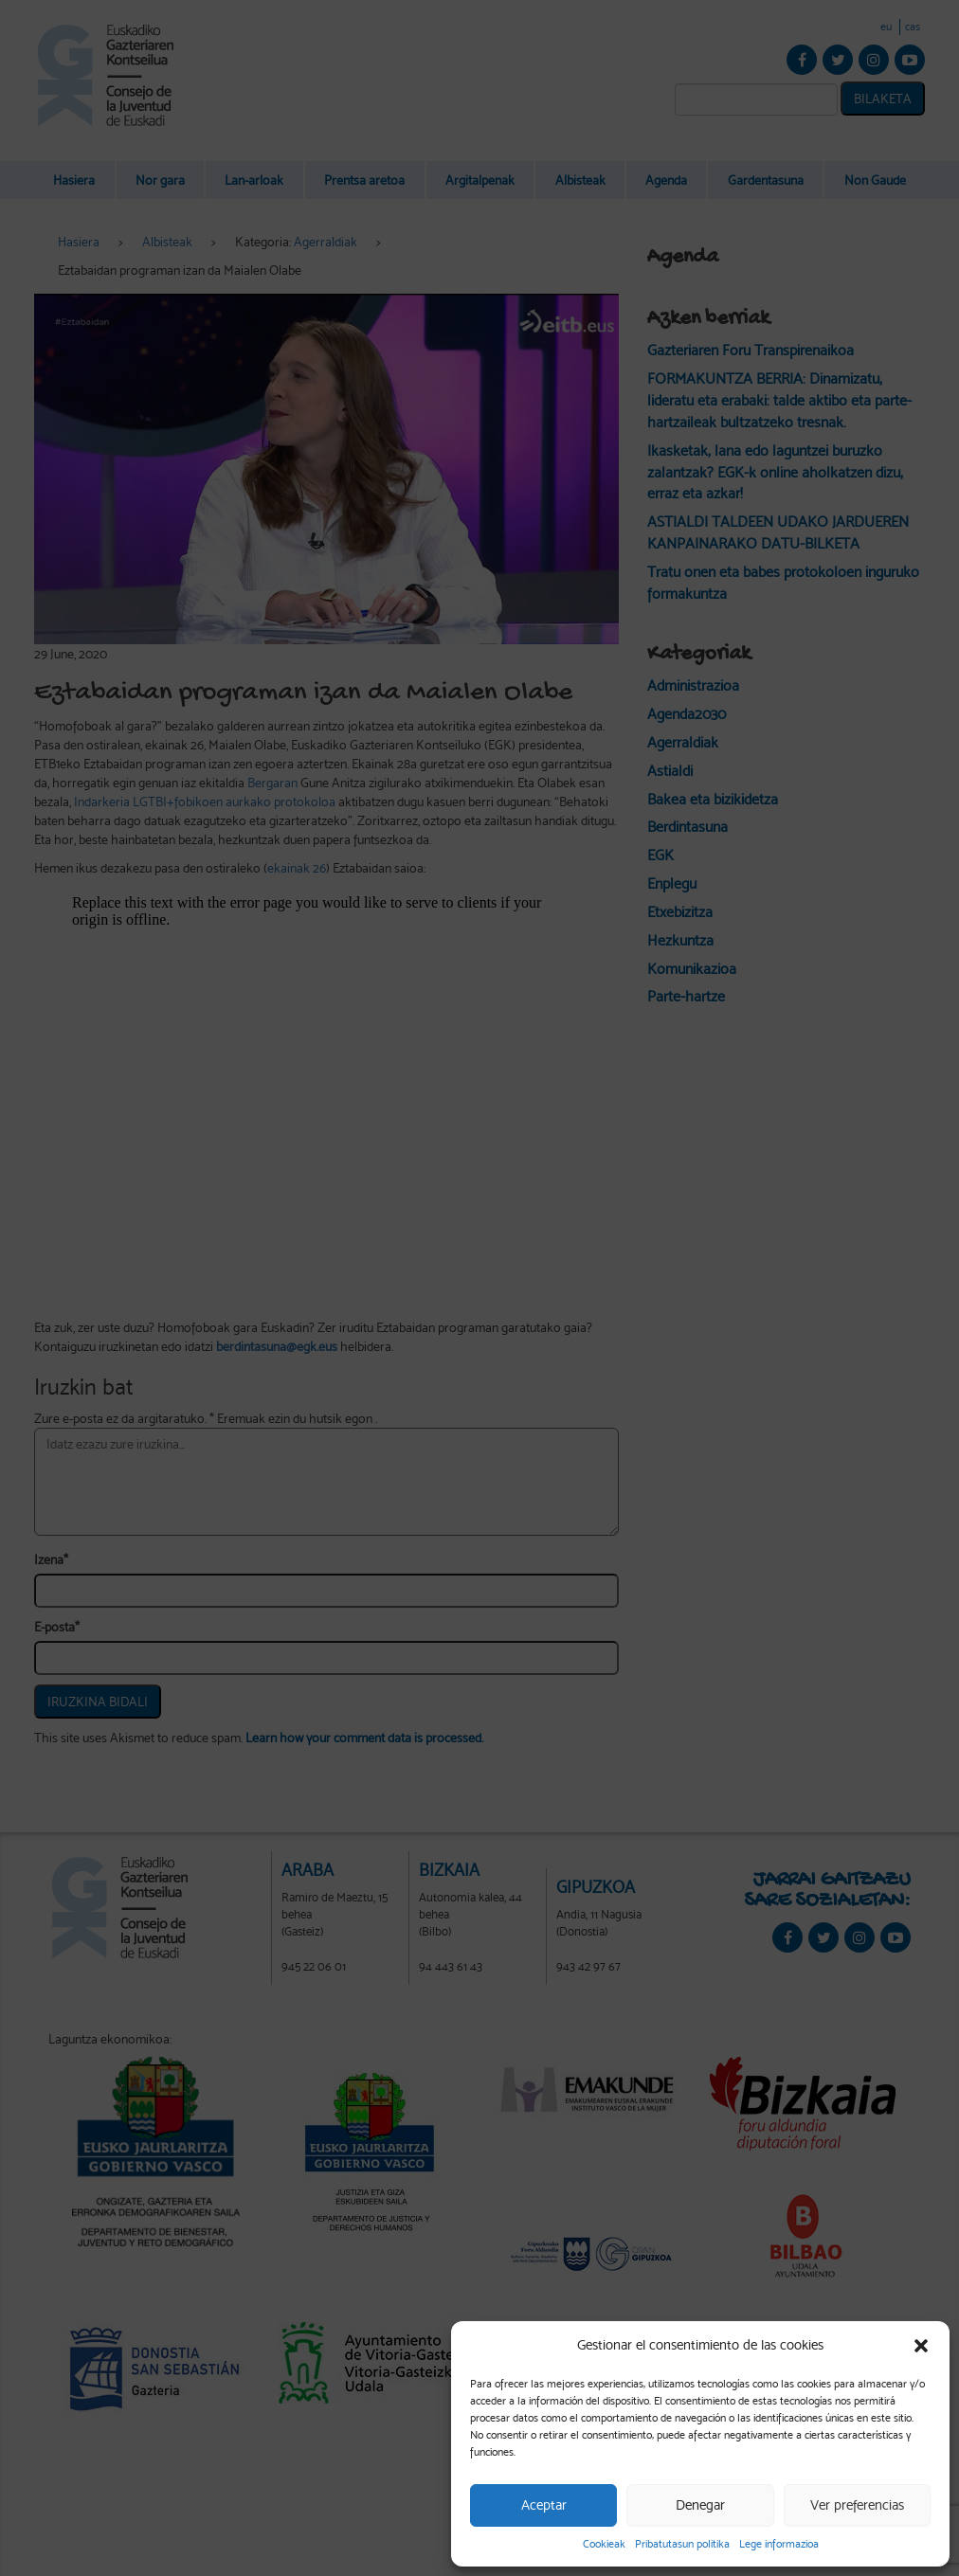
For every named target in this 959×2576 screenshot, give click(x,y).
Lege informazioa (779, 2543)
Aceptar (544, 2504)
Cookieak (604, 2543)
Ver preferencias (857, 2504)
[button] (921, 2345)
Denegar (700, 2504)
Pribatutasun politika (682, 2543)
